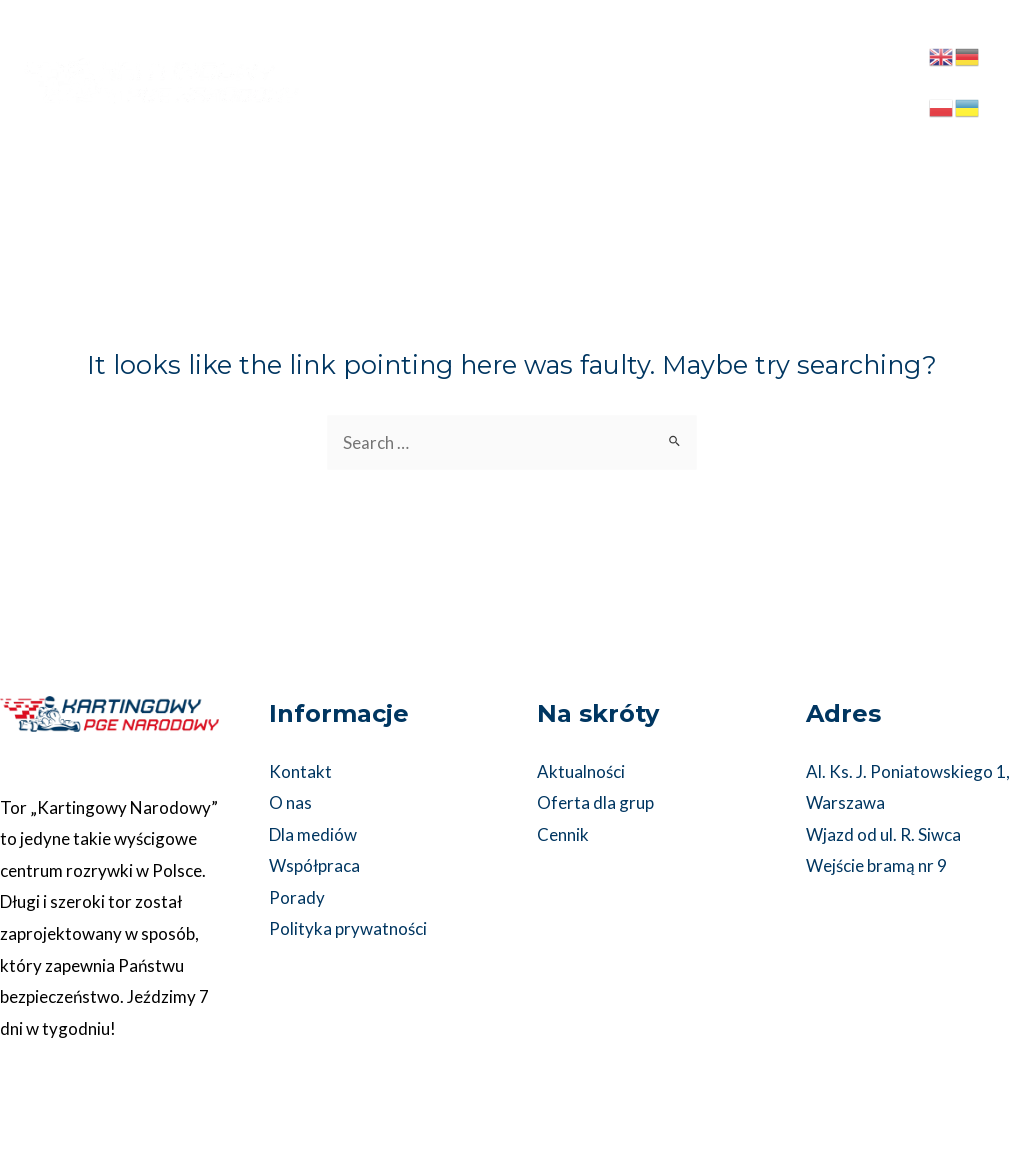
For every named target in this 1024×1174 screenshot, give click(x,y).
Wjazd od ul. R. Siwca (883, 834)
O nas (290, 802)
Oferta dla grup (595, 802)
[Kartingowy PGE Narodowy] (159, 59)
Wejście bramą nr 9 (876, 866)
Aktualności (581, 771)
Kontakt (300, 771)
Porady (297, 897)
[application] (664, 47)
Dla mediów (313, 834)
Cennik (563, 834)
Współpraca (314, 866)
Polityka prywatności (348, 929)
